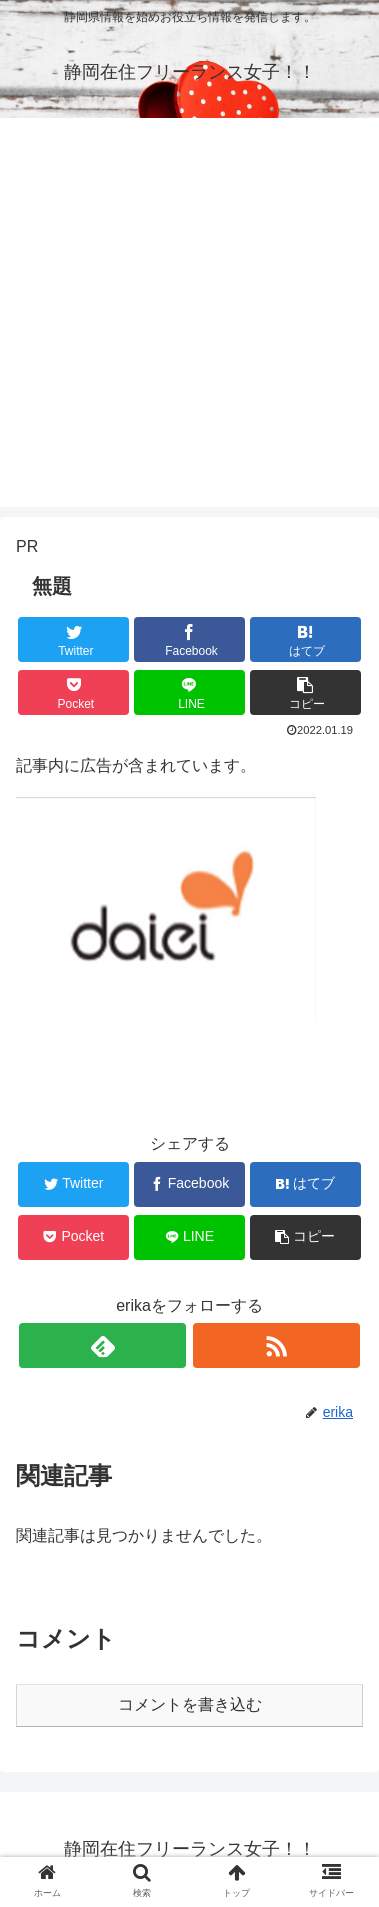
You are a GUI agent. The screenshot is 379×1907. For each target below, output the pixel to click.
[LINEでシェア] (189, 692)
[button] (305, 692)
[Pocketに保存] (73, 692)
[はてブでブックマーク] (305, 639)
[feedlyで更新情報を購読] (102, 1345)
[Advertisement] (189, 317)
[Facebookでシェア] (189, 639)
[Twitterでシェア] (73, 639)
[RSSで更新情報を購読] (276, 1345)
